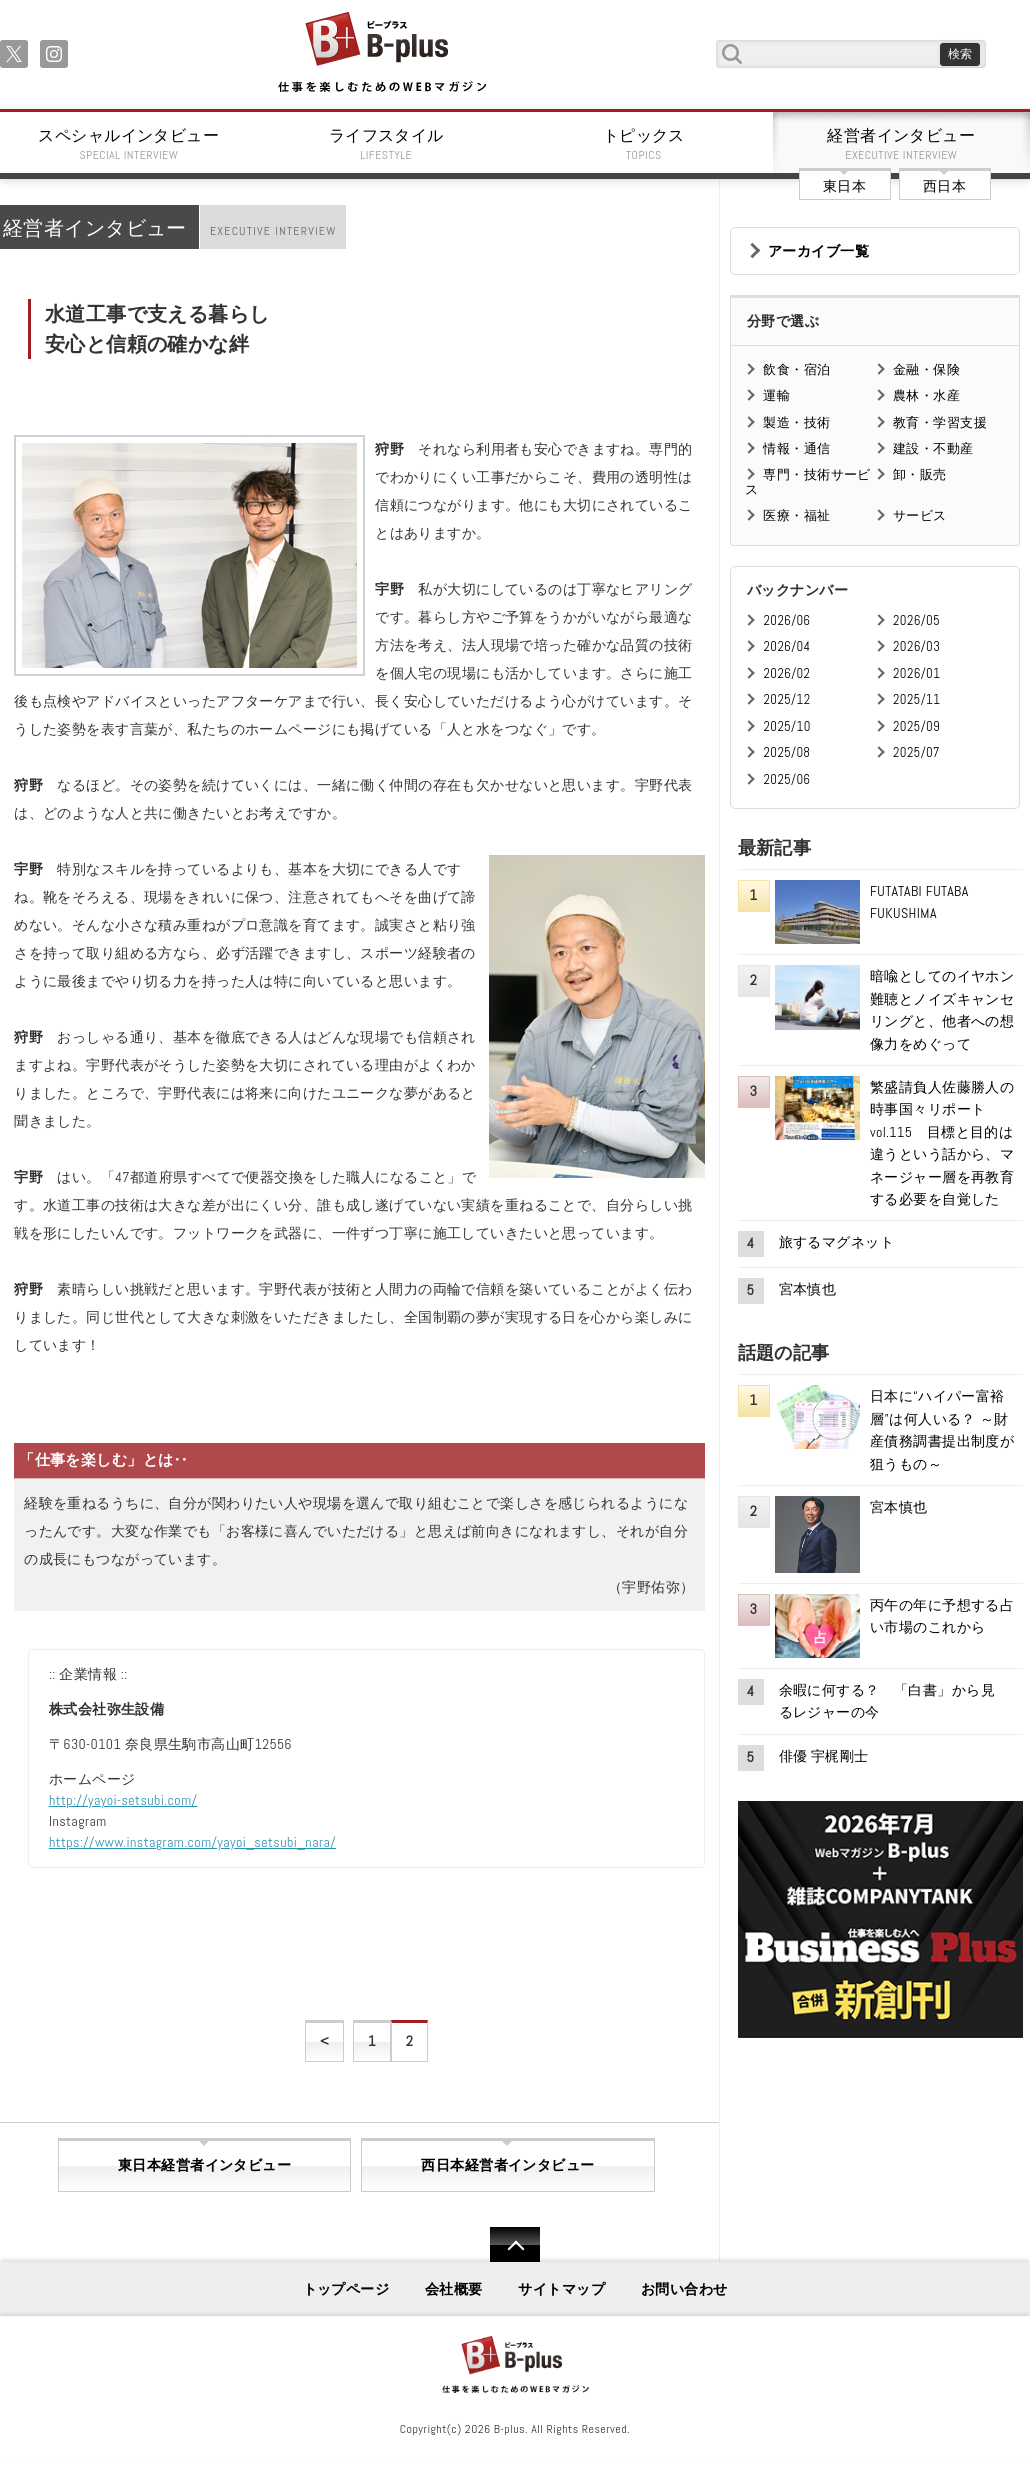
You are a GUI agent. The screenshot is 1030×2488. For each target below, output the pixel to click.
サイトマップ (561, 2289)
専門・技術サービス (807, 481)
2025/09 (916, 726)
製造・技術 (796, 422)
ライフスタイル (387, 144)
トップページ (346, 2289)
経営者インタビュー (902, 144)
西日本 (944, 186)
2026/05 (916, 620)
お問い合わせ (684, 2289)
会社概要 (454, 2289)
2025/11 (916, 699)
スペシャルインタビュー (129, 144)
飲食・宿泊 (796, 369)
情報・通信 (796, 448)
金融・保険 (926, 369)
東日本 (844, 186)
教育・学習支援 (940, 422)
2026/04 (786, 646)
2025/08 (786, 752)
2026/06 (786, 620)
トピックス (644, 144)
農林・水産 (926, 395)
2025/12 (786, 699)
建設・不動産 (933, 448)
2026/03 (916, 646)
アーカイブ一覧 (818, 251)
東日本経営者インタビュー (204, 2165)
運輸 (776, 395)
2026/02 (786, 673)
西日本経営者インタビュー (507, 2165)
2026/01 (916, 673)
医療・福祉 (796, 515)
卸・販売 (920, 474)
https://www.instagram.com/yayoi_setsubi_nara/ (192, 1842)
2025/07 (916, 752)
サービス (920, 515)
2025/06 (786, 779)
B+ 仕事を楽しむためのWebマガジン (381, 53)
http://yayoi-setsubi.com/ (123, 1800)
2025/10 (786, 726)
